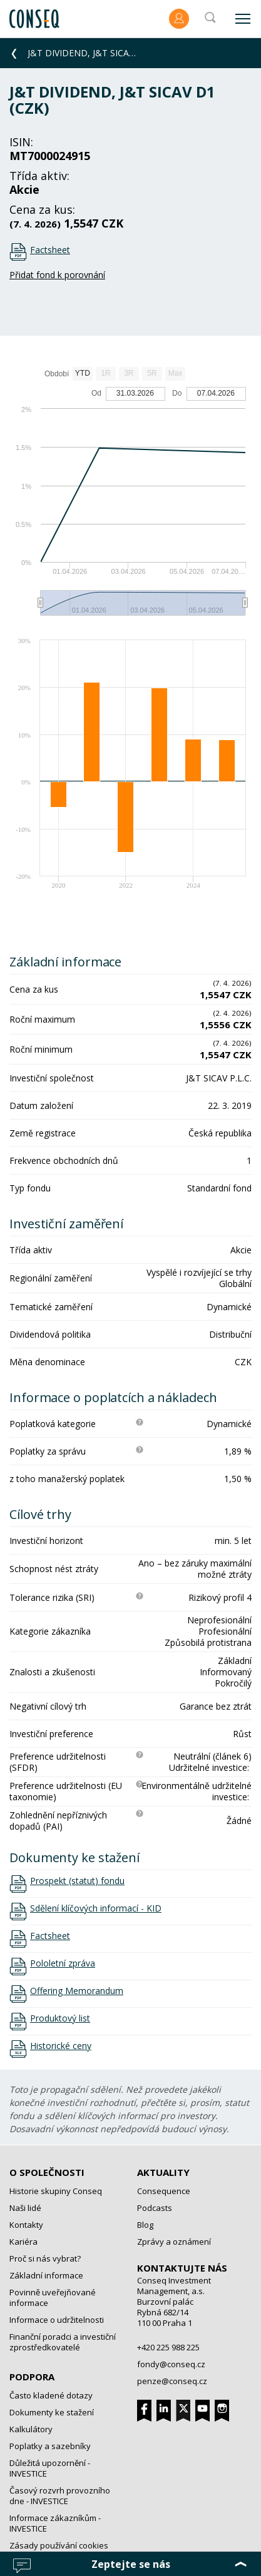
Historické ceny (60, 2046)
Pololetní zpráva (62, 1963)
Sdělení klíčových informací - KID (95, 1908)
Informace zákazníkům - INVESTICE (55, 2523)
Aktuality (163, 2172)
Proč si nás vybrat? (45, 2258)
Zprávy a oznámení (174, 2241)
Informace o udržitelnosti (56, 2319)
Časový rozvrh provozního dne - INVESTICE (59, 2496)
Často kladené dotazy (51, 2395)
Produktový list (60, 2018)
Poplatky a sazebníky (50, 2446)
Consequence (163, 2191)
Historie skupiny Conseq (55, 2191)
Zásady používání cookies (58, 2545)
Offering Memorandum (76, 1991)
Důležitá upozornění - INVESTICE (49, 2468)
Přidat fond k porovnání (57, 275)
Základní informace (46, 2275)
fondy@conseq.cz (171, 2364)
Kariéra (23, 2241)
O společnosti (46, 2172)
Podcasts (154, 2207)
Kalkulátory (31, 2429)
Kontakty (26, 2224)
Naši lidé (25, 2207)
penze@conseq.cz (172, 2381)
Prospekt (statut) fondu (77, 1881)
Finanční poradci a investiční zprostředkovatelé (62, 2342)
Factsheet (50, 250)
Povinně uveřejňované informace (52, 2297)
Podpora (31, 2376)
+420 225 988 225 (168, 2347)
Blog (145, 2224)
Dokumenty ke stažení (51, 2412)
